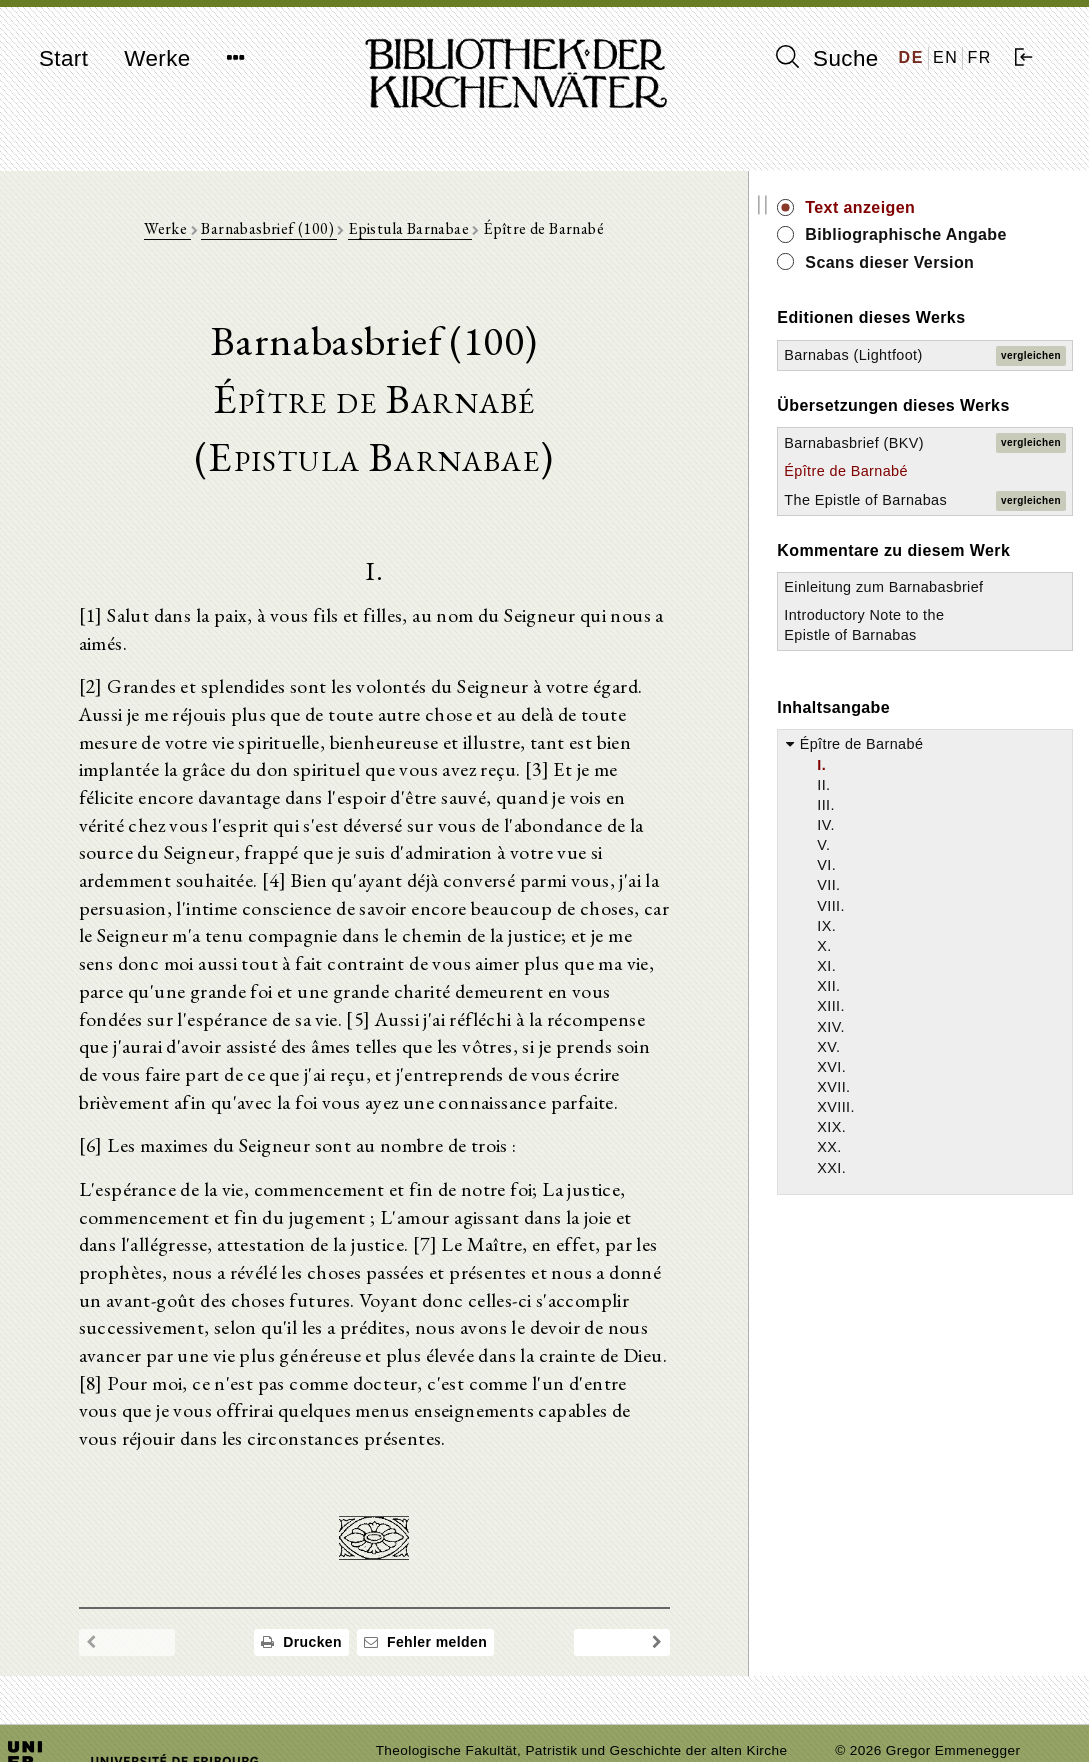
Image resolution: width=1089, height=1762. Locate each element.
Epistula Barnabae (444, 231)
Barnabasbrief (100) (304, 231)
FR (979, 57)
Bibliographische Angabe (942, 245)
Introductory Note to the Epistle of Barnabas (920, 780)
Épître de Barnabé (915, 554)
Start (63, 58)
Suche (827, 58)
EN (945, 57)
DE (911, 57)
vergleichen (1031, 387)
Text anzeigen (929, 207)
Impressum (870, 1697)
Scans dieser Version (958, 284)
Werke (157, 58)
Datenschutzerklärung (905, 1716)
